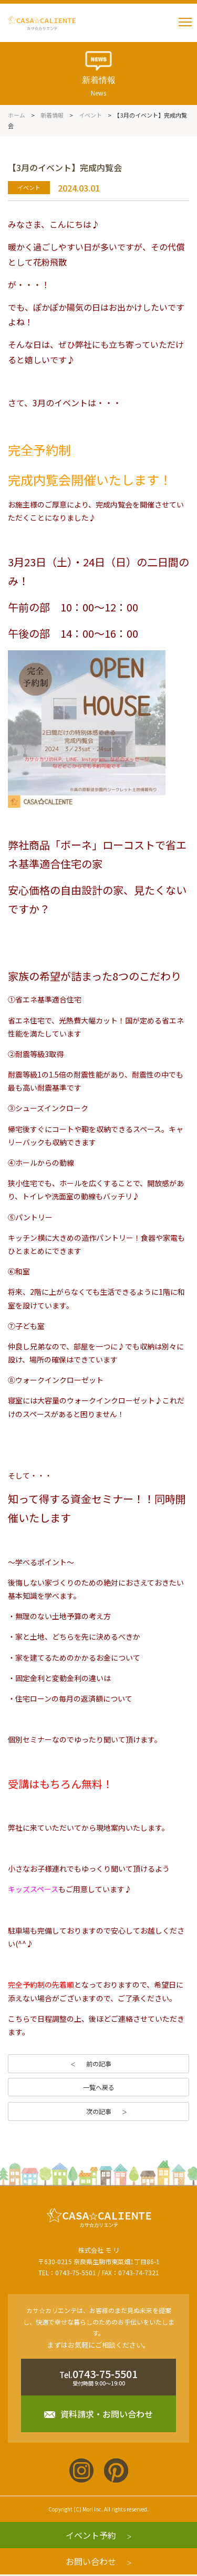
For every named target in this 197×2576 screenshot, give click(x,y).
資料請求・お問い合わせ (106, 2414)
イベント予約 (91, 2535)
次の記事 (98, 2111)
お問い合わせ (91, 2561)
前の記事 (98, 2063)
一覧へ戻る (99, 2087)
